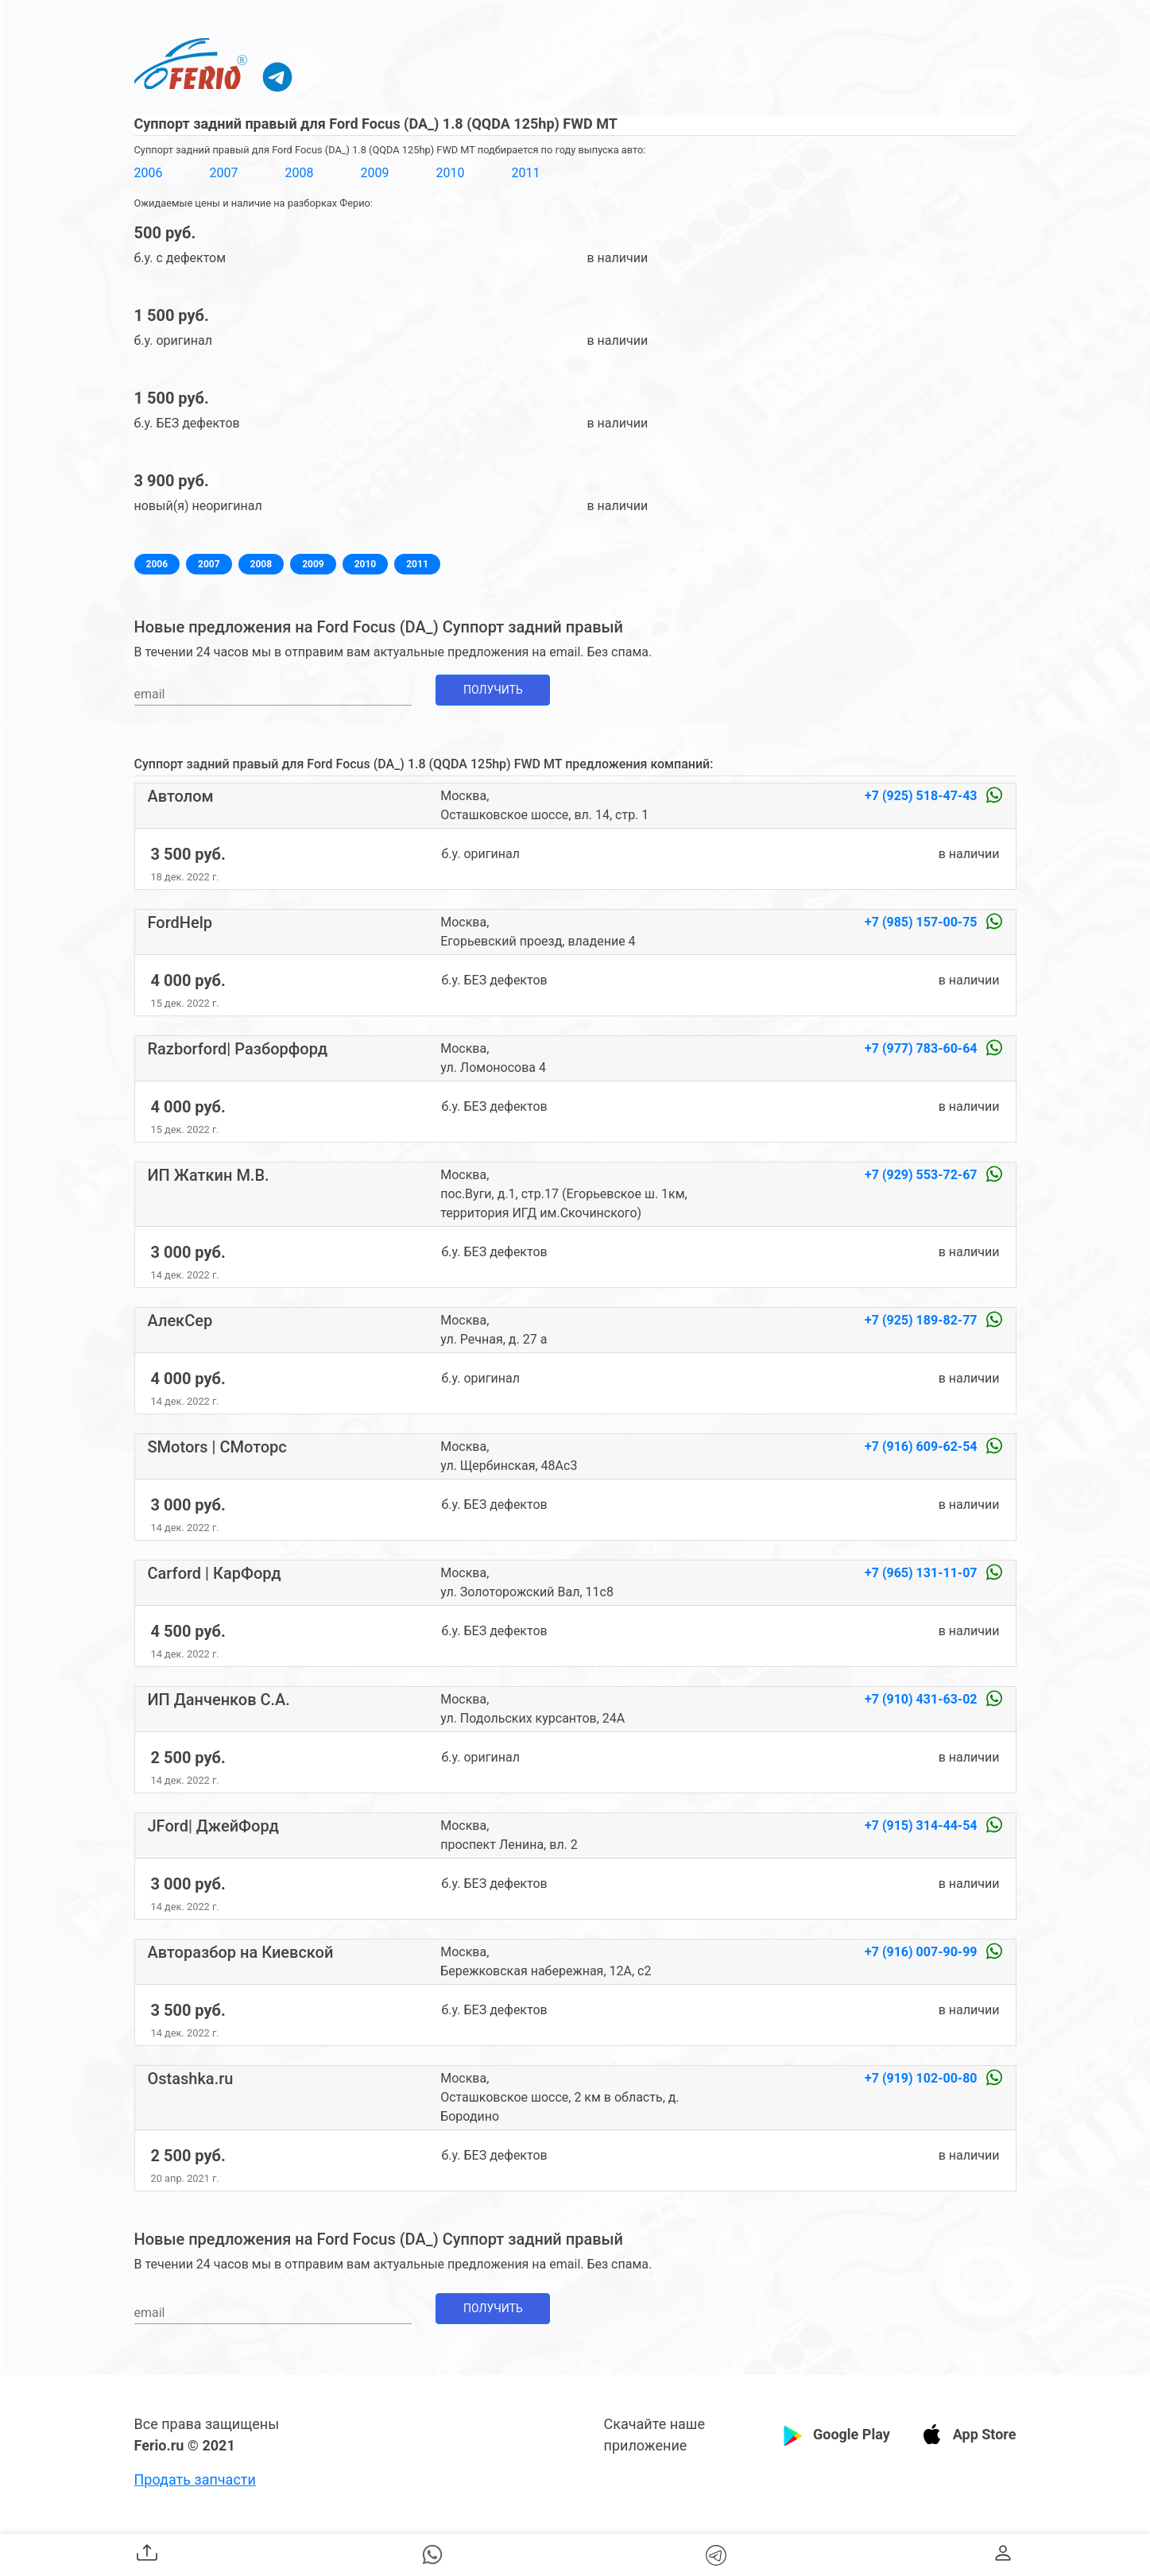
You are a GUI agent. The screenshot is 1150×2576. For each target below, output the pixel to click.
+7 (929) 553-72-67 (922, 1174)
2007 (223, 172)
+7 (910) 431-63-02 (922, 1699)
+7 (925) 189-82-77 (922, 1320)
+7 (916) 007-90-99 (922, 1951)
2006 (148, 172)
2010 (450, 172)
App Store (984, 2434)
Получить (493, 689)
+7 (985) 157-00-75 (922, 922)
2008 (299, 172)
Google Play (851, 2434)
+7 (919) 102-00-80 (922, 2078)
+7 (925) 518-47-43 (922, 795)
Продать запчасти (195, 2479)
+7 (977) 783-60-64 (922, 1048)
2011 (525, 172)
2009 (374, 172)
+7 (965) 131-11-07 (922, 1572)
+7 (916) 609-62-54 (922, 1446)
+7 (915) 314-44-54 (922, 1825)
